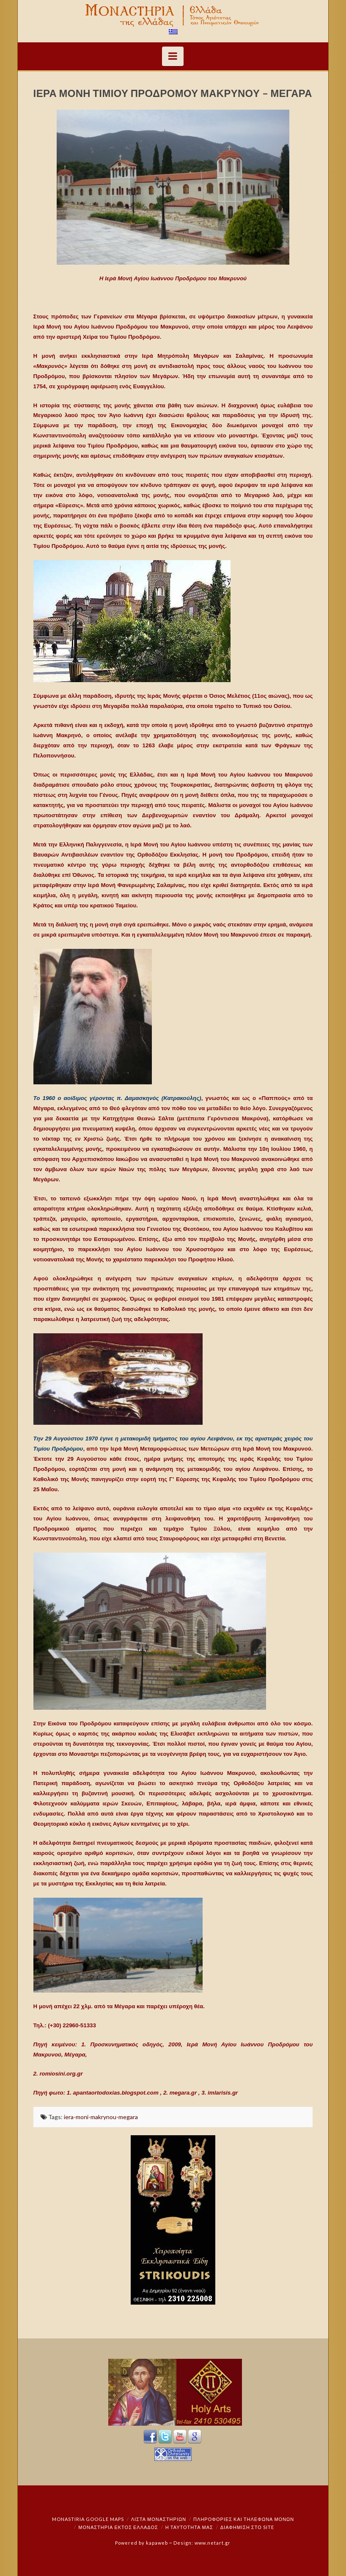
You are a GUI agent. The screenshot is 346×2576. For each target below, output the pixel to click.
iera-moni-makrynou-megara (101, 2116)
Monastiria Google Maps (88, 2519)
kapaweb (157, 2543)
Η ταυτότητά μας (189, 2527)
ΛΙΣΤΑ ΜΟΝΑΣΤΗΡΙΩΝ (158, 2519)
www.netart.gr (213, 2543)
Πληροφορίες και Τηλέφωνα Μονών (243, 2519)
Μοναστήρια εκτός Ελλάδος (118, 2527)
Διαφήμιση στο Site (247, 2527)
